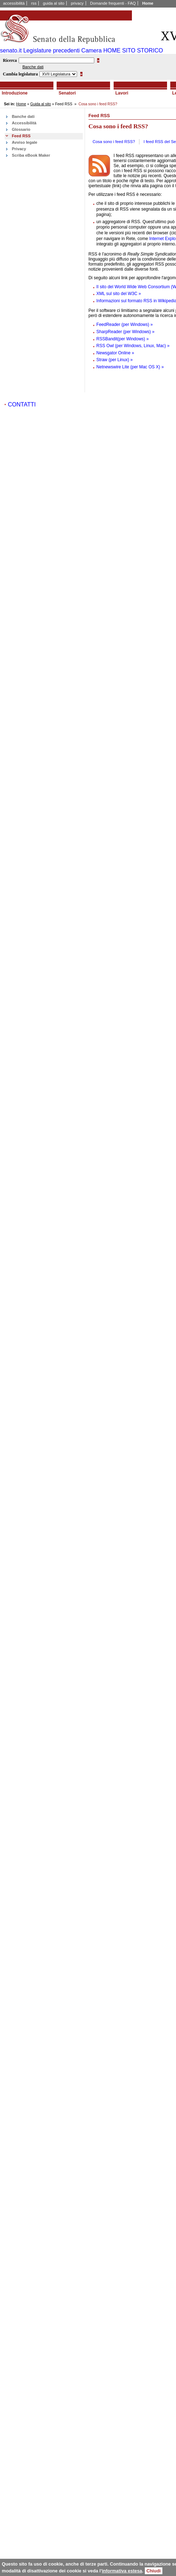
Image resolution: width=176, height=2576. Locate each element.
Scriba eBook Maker (31, 155)
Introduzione (15, 93)
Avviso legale (24, 142)
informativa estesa (122, 2570)
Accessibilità (24, 123)
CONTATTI (22, 404)
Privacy (19, 149)
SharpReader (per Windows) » (125, 331)
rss (34, 3)
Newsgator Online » (115, 352)
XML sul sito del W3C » (118, 293)
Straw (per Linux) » (114, 359)
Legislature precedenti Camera (62, 50)
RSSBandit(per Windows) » (122, 338)
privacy (77, 3)
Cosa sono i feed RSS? (113, 141)
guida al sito (54, 3)
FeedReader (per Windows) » (124, 324)
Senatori (67, 93)
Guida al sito (40, 104)
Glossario (21, 129)
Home (147, 3)
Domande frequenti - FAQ (112, 3)
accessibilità (13, 3)
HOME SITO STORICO (133, 50)
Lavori (121, 93)
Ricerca (10, 60)
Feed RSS (21, 136)
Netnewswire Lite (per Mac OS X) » (130, 366)
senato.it (11, 50)
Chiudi (154, 2570)
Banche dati (32, 67)
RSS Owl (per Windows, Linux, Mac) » (133, 345)
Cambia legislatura (20, 74)
